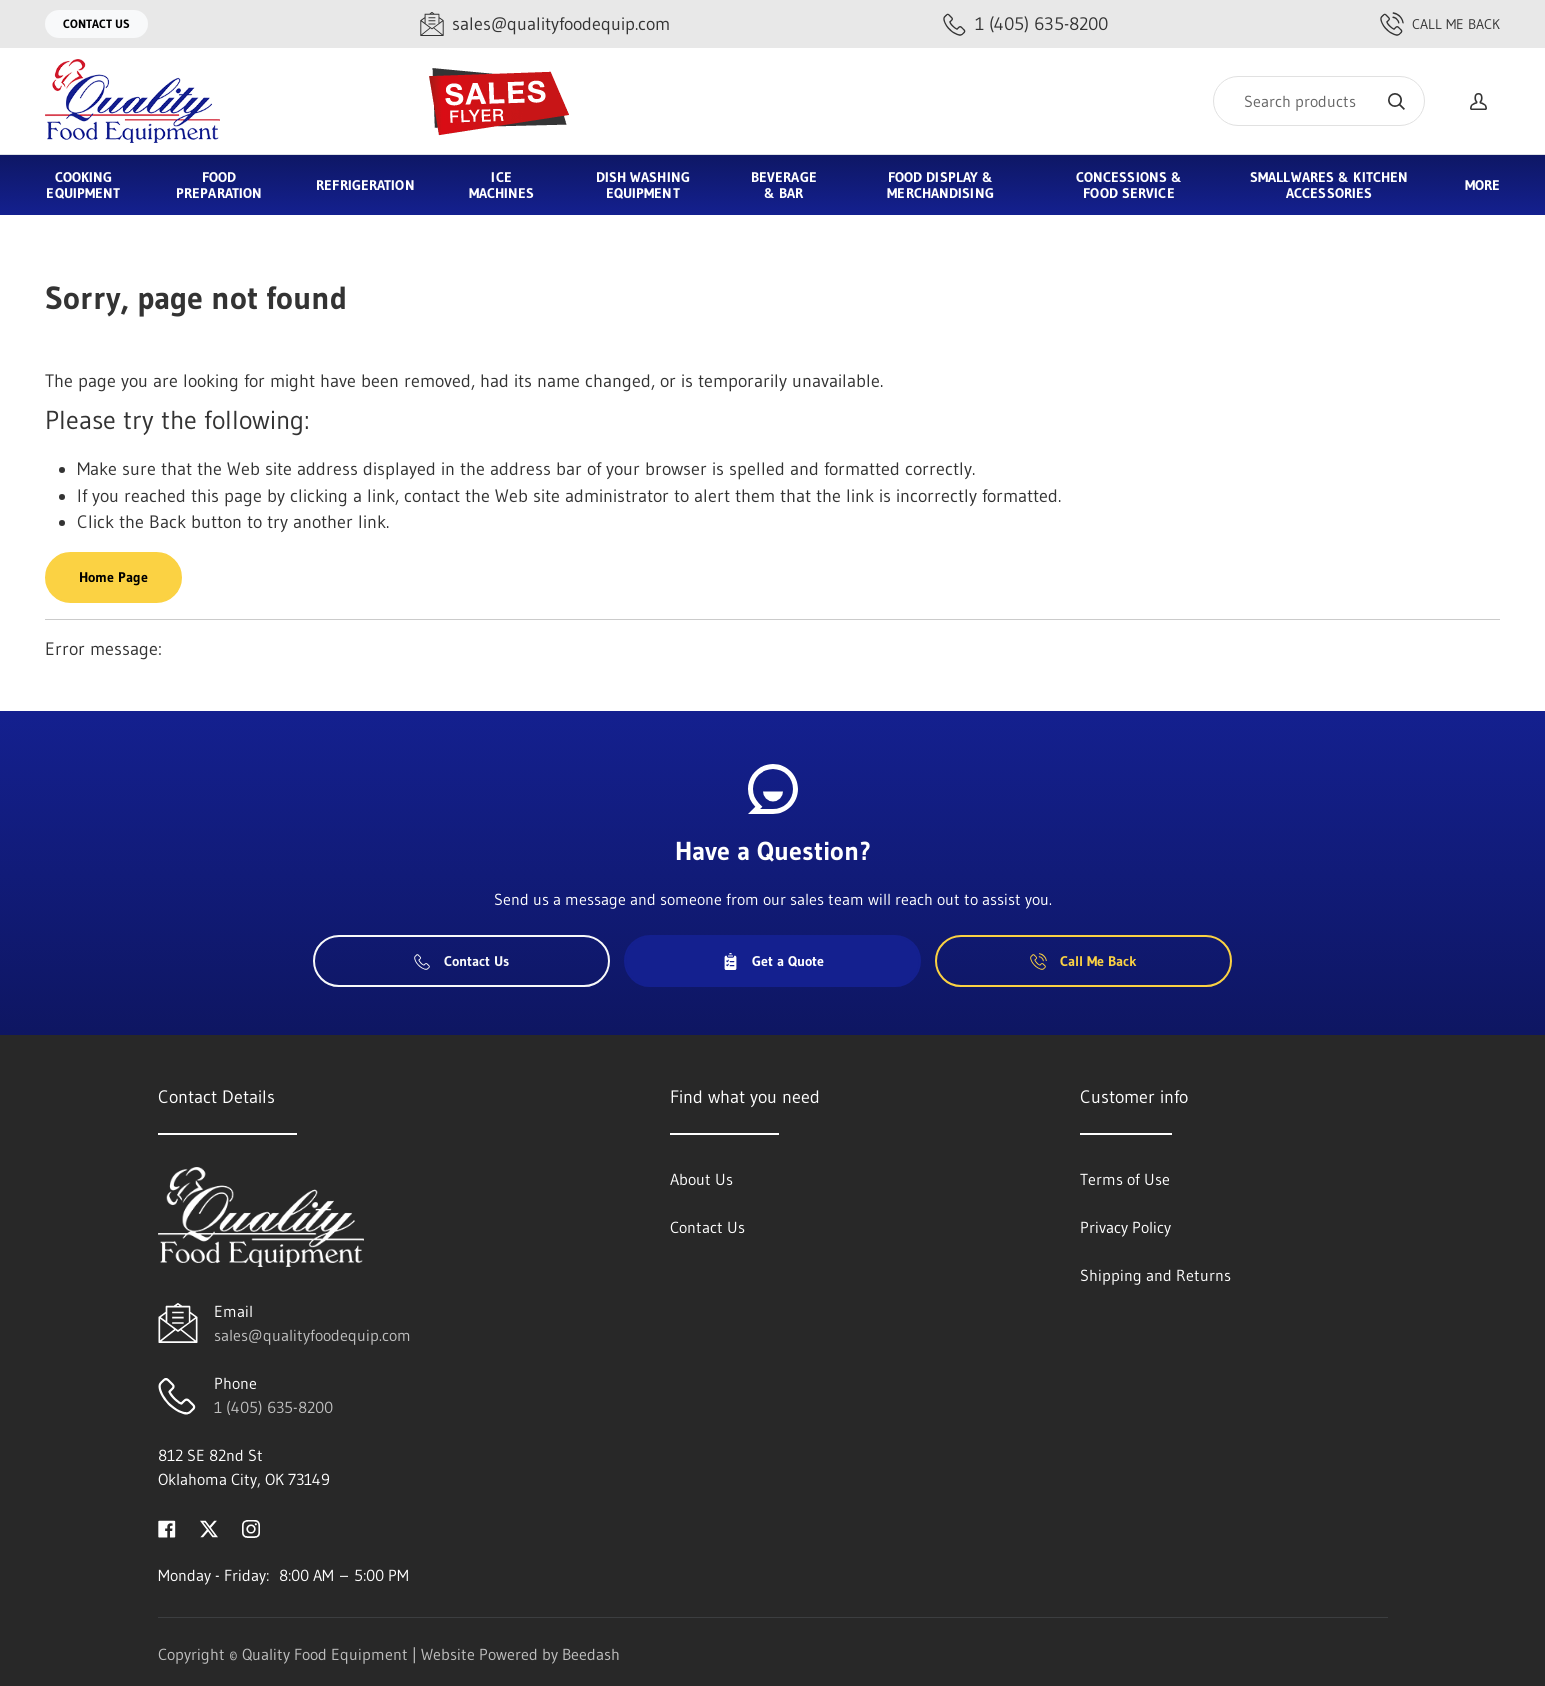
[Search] (1319, 101)
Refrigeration (365, 185)
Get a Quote (773, 961)
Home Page (113, 577)
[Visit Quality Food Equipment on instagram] (251, 1527)
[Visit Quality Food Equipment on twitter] (209, 1527)
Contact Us (96, 23)
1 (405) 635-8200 (273, 1407)
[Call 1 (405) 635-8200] (1025, 24)
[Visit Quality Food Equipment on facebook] (167, 1527)
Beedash (591, 1654)
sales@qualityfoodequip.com (312, 1335)
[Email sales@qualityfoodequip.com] (545, 24)
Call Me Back (1440, 24)
